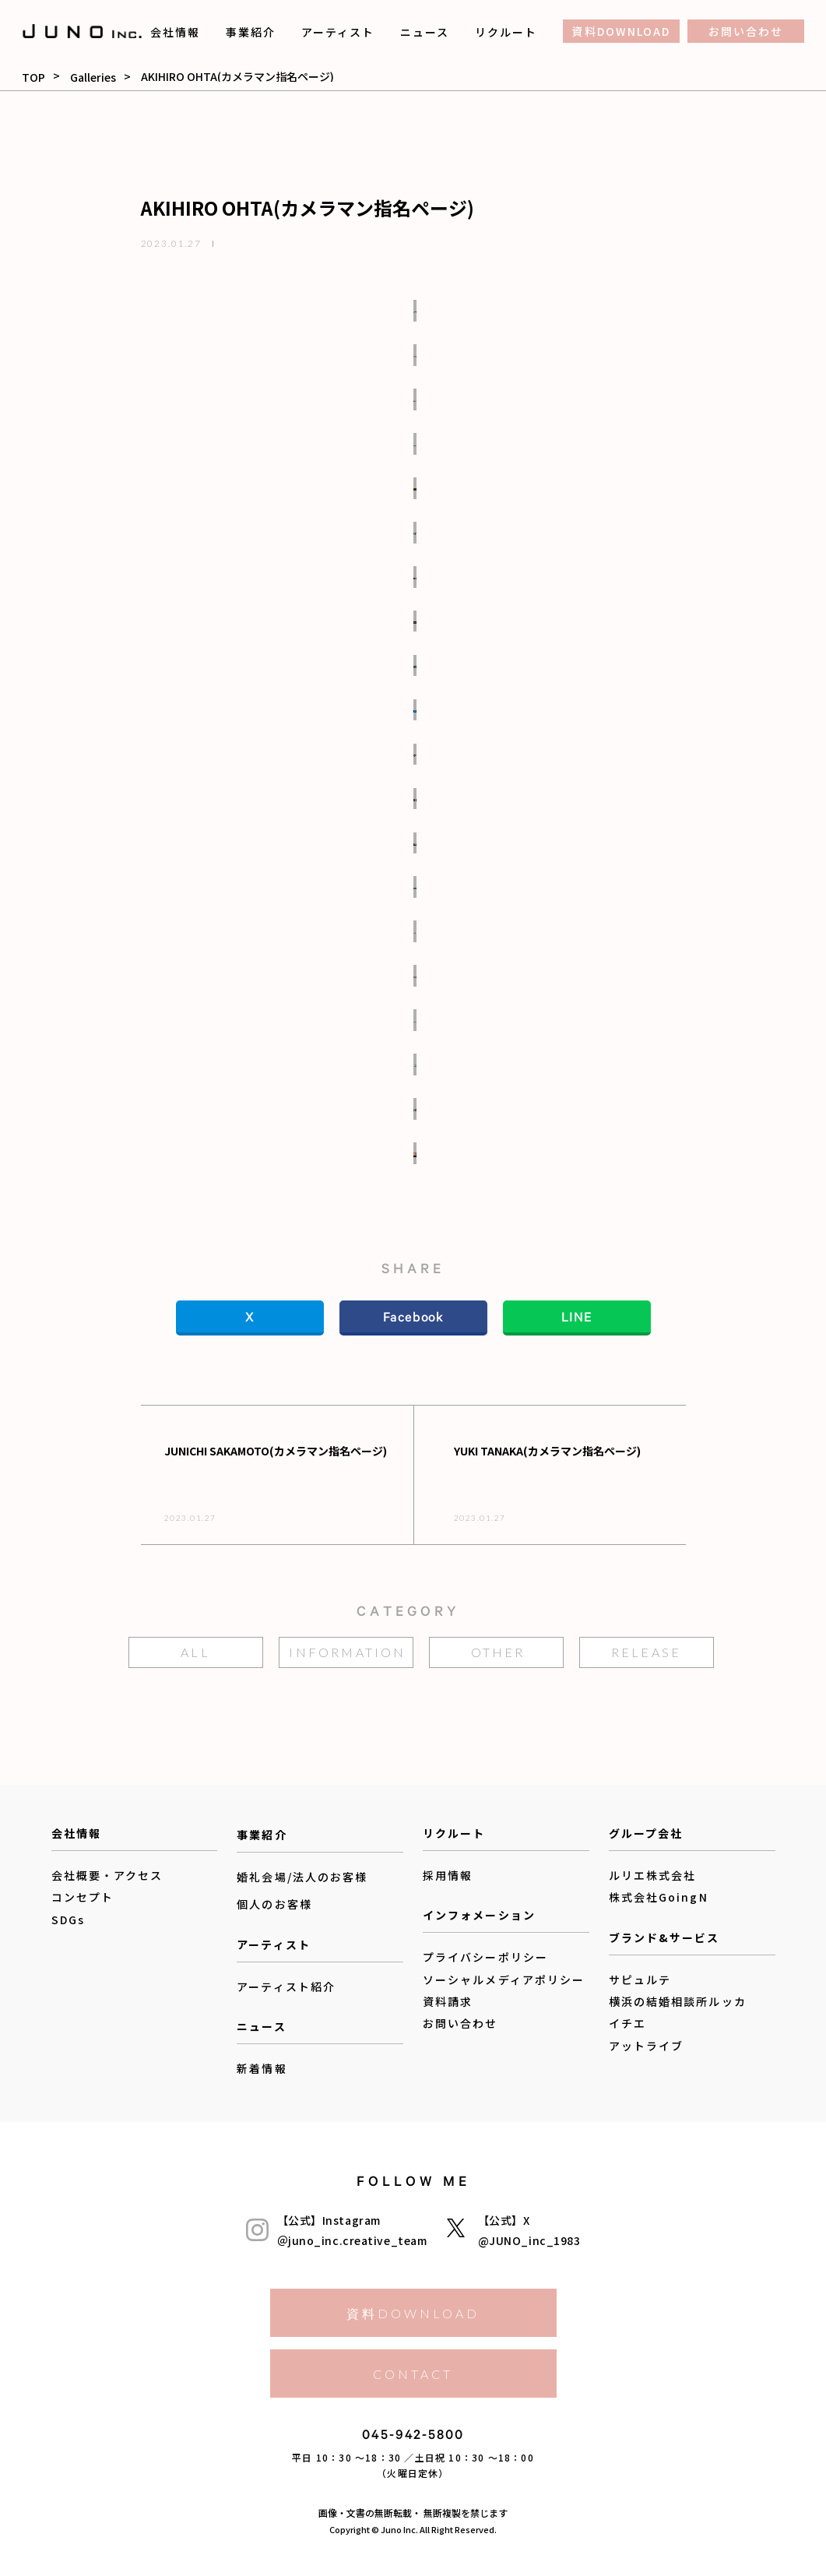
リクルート (506, 32)
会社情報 (175, 32)
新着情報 (261, 2068)
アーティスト (338, 32)
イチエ (627, 2023)
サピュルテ (640, 1979)
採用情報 (448, 1875)
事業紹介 (251, 32)
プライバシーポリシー (485, 1957)
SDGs (68, 1919)
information (347, 1652)
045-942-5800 (413, 2437)
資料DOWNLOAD (620, 31)
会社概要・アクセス (107, 1875)
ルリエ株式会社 (653, 1875)
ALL (195, 1652)
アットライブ (646, 2045)
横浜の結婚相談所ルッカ (678, 2001)
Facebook (413, 1319)
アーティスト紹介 (286, 1986)
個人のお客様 (274, 1905)
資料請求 (448, 2001)
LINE (576, 1319)
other (498, 1652)
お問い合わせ (746, 31)
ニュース (424, 32)
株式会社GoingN (658, 1897)
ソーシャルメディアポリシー (504, 1979)
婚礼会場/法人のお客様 (302, 1876)
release (646, 1652)
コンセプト (82, 1897)
